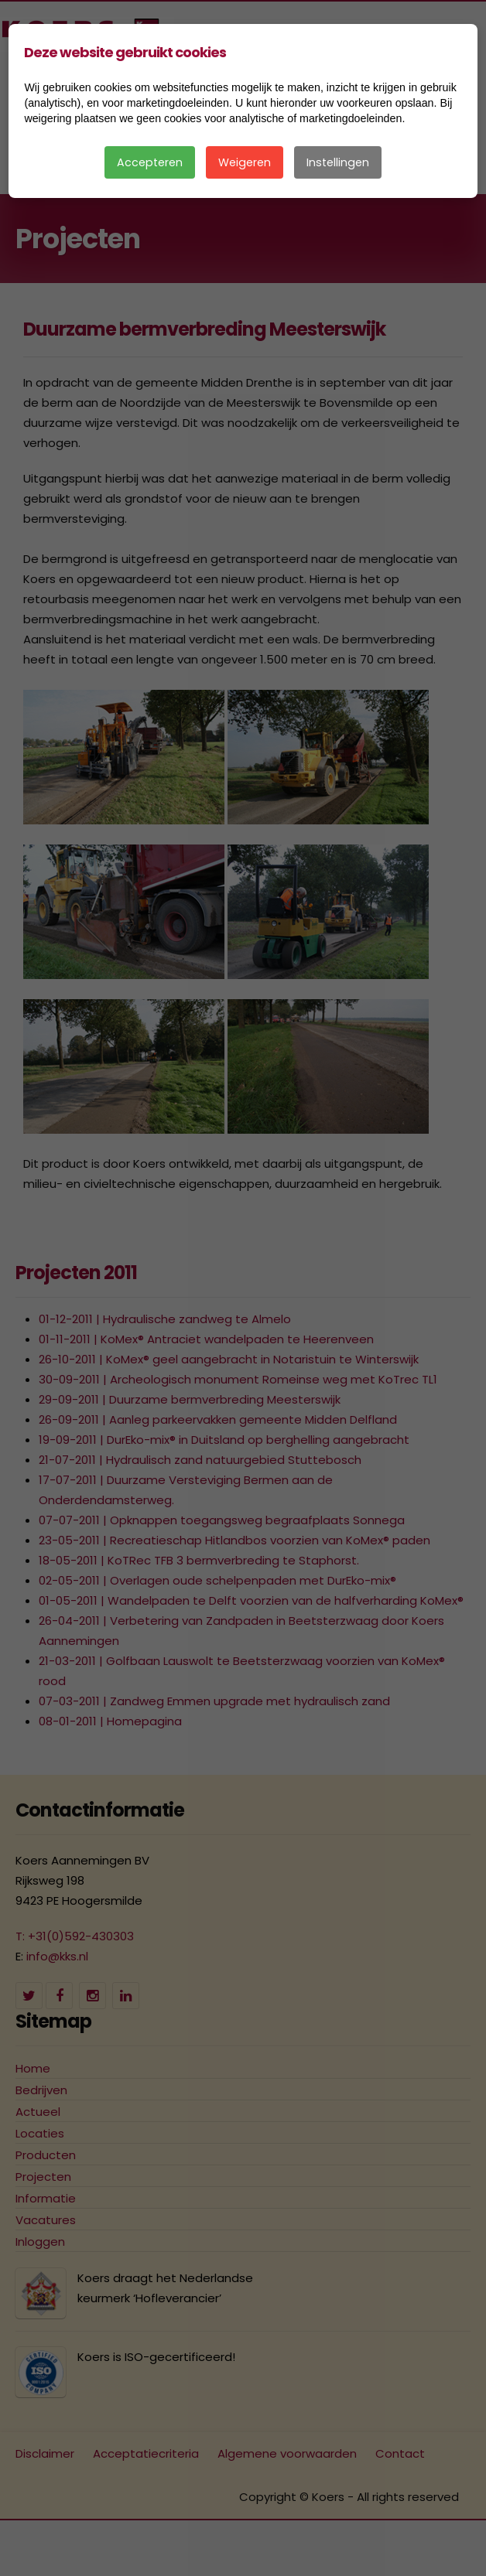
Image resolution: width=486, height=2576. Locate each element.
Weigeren (244, 162)
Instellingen (337, 162)
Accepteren (150, 162)
